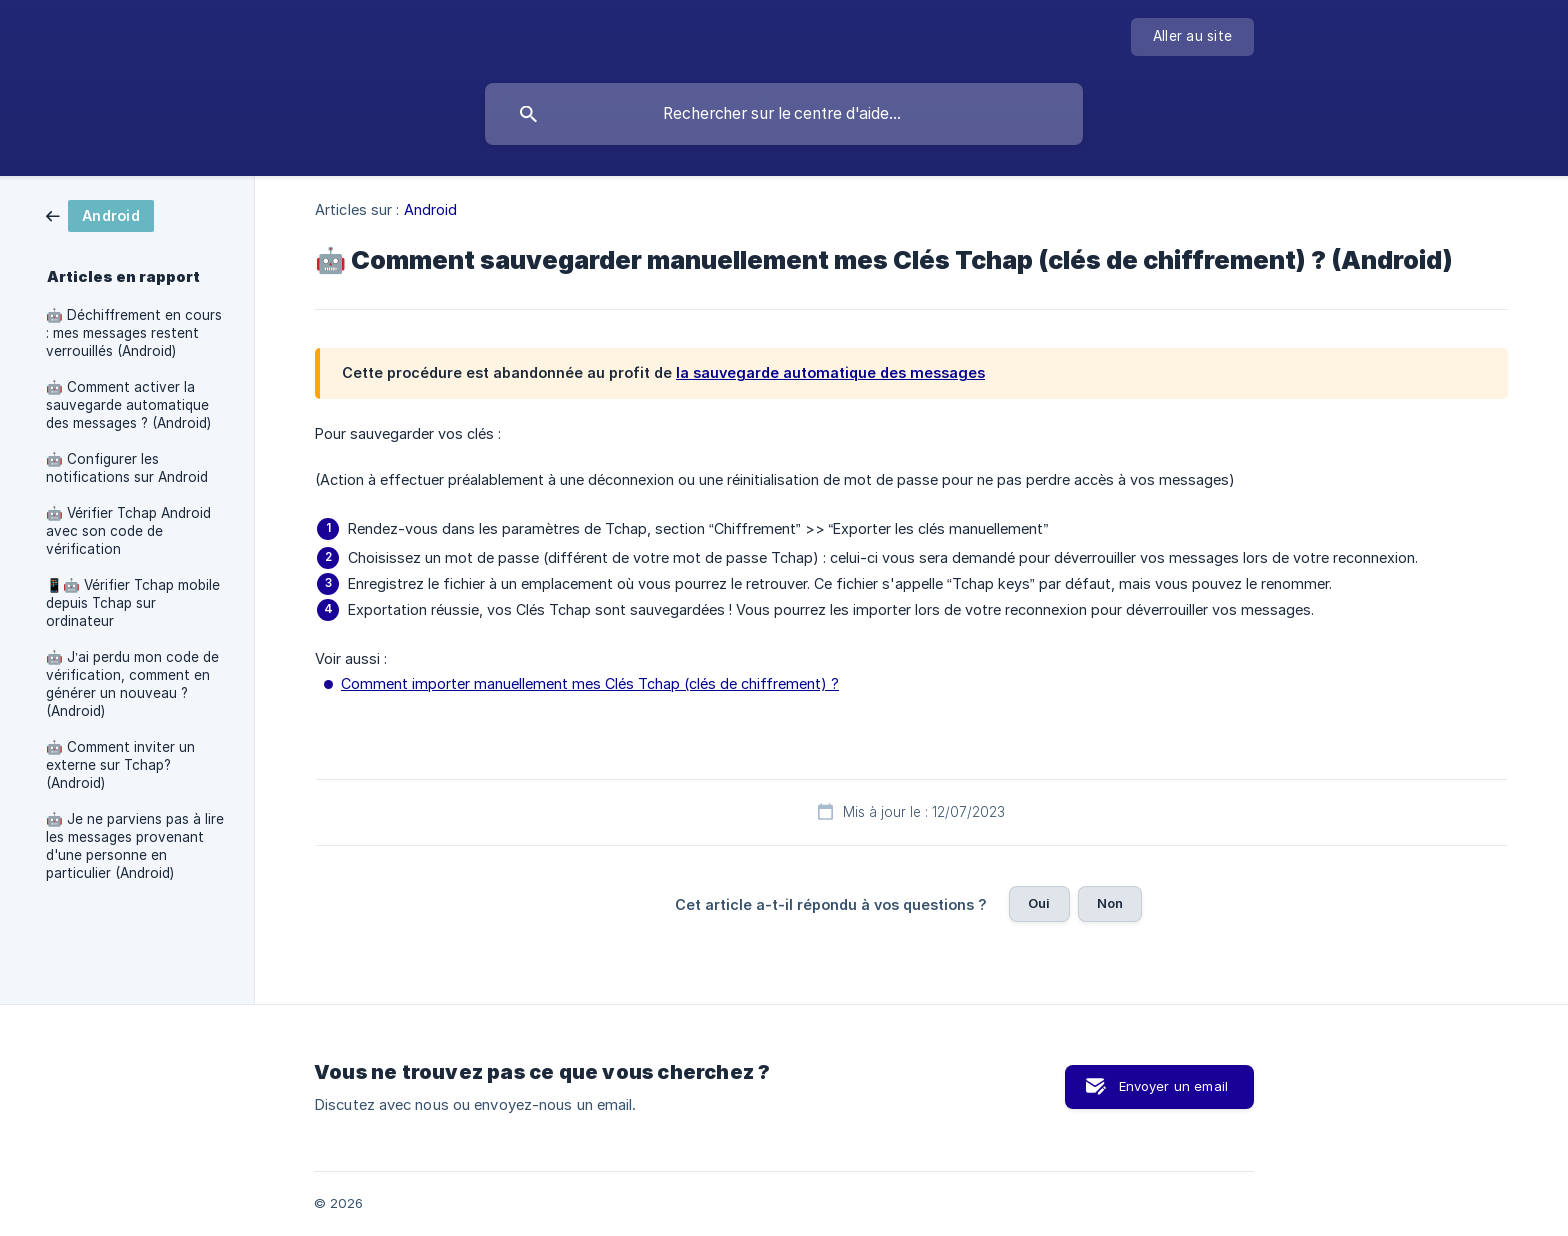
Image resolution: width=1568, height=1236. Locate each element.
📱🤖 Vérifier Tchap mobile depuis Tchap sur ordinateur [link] (133, 603)
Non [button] (1110, 903)
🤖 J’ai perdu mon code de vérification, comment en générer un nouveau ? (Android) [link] (132, 684)
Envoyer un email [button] (1173, 1086)
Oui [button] (1039, 903)
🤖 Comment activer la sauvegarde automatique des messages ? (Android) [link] (128, 405)
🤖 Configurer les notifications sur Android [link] (127, 468)
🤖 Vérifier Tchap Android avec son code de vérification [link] (128, 531)
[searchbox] (784, 114)
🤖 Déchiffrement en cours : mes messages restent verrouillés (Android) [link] (134, 333)
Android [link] (431, 209)
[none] (1192, 37)
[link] (100, 214)
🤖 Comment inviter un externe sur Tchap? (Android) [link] (120, 765)
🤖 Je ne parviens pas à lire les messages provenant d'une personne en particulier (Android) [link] (135, 846)
